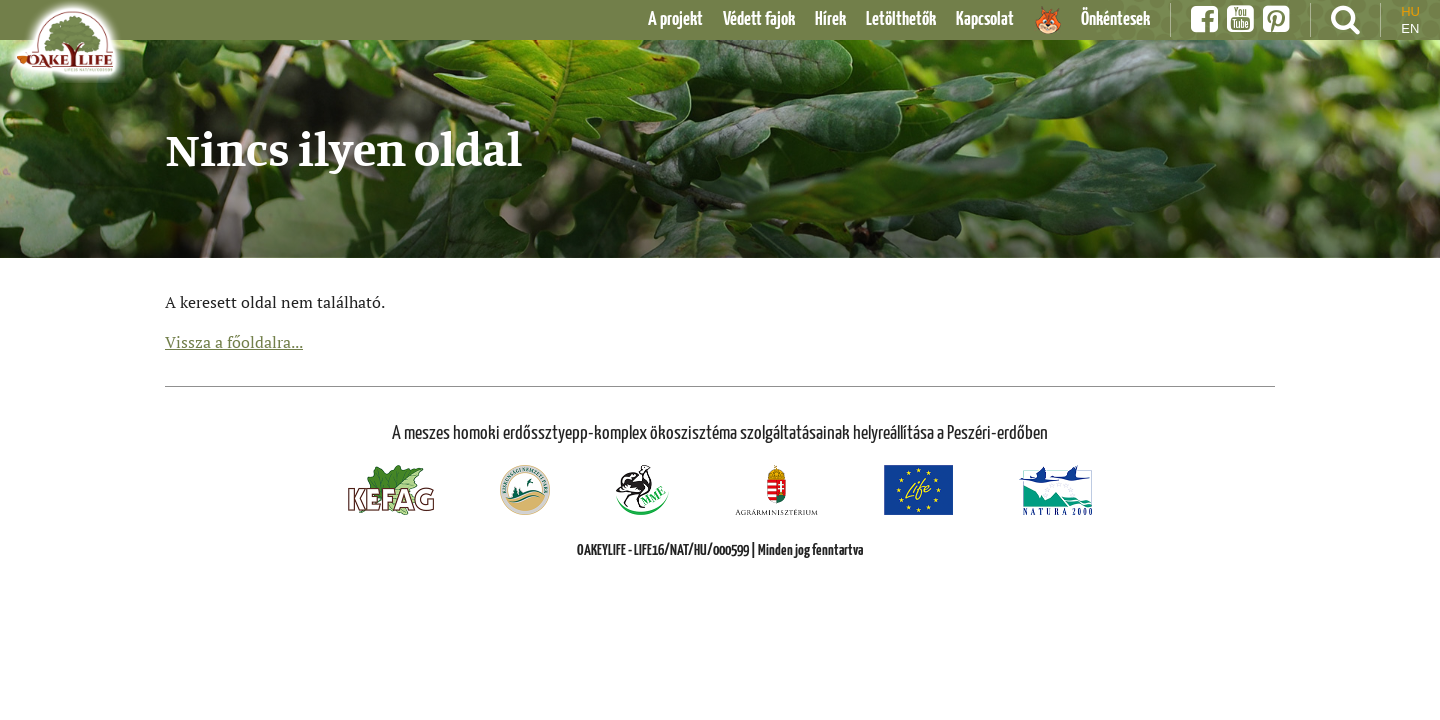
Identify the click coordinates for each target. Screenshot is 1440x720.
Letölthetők (901, 19)
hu (1410, 11)
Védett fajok (759, 19)
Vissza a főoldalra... (234, 342)
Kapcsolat (985, 19)
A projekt (675, 19)
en (1410, 28)
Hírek (830, 19)
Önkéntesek (1115, 19)
